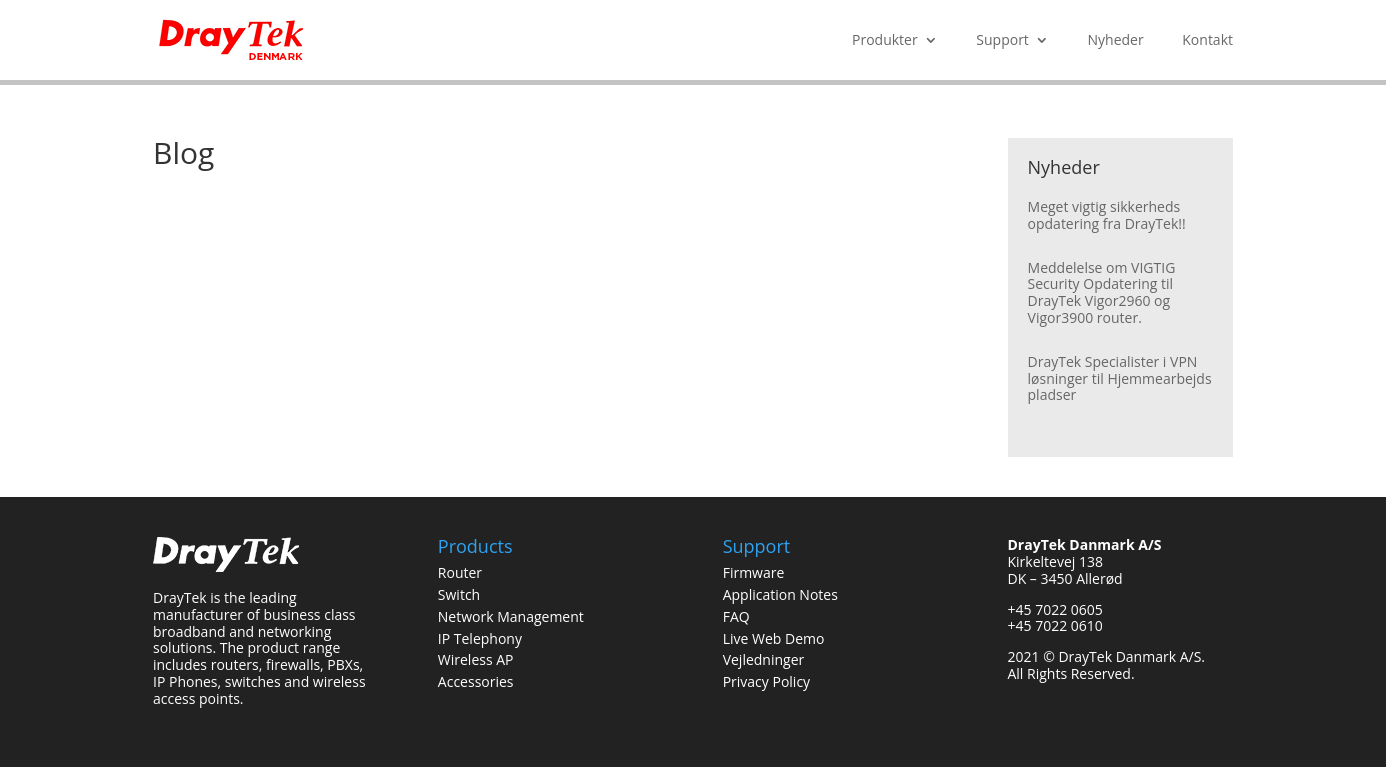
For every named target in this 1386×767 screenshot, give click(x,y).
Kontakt (1207, 41)
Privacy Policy (766, 681)
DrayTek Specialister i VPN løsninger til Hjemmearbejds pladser (1120, 378)
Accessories (476, 681)
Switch (459, 594)
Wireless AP (476, 659)
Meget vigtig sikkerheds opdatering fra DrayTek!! (1107, 215)
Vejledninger (764, 659)
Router (460, 572)
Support (1002, 41)
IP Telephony (480, 638)
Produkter (885, 41)
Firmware (754, 572)
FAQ (736, 616)
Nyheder (1116, 41)
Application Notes (780, 594)
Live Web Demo (774, 638)
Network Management (511, 616)
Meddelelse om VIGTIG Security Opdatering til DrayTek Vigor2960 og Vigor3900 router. (1102, 292)
